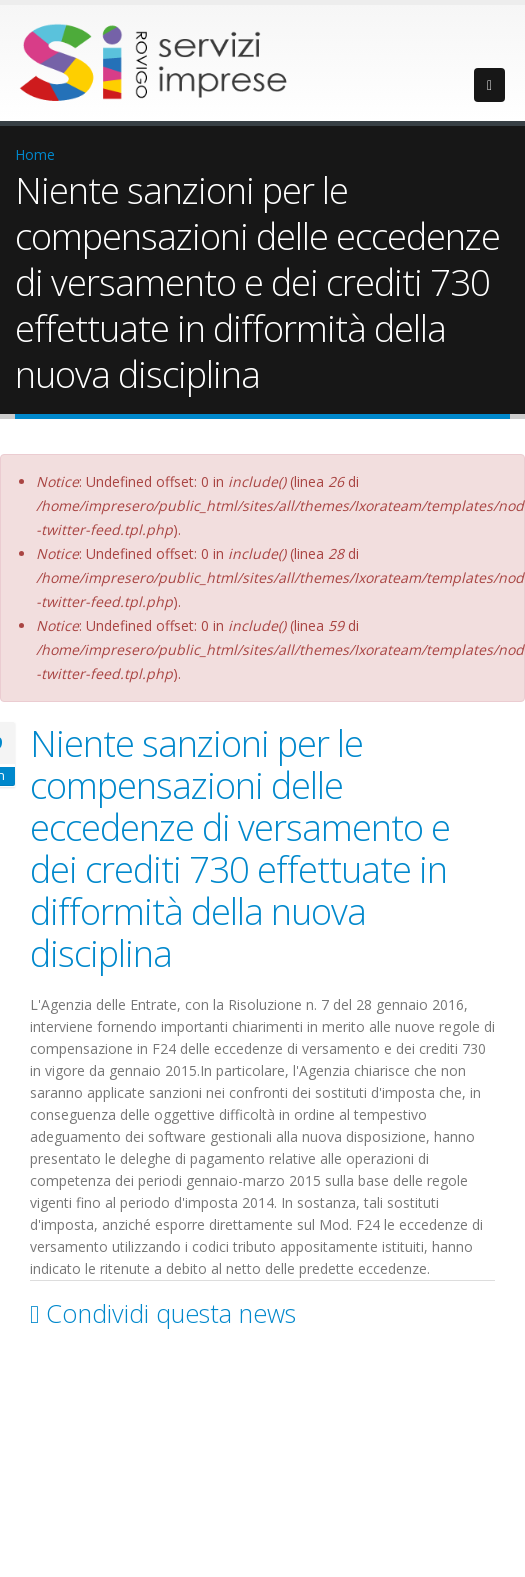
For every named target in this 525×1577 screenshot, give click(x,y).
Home (35, 154)
